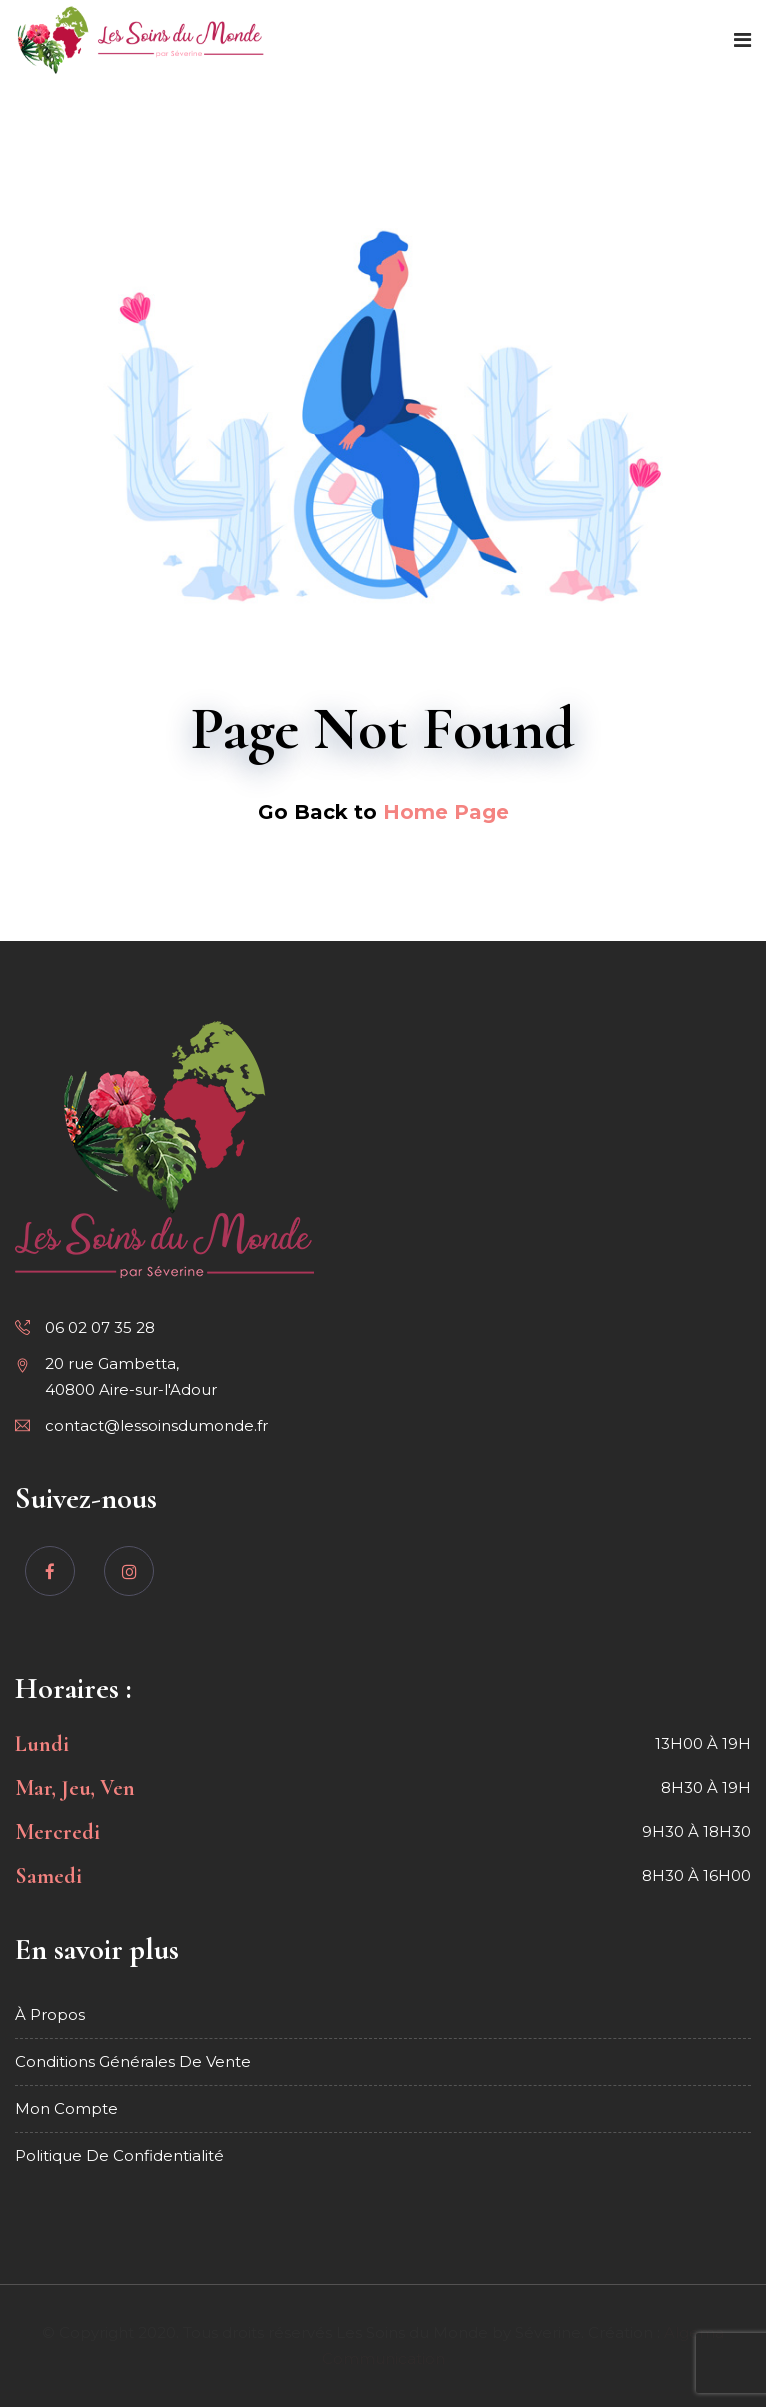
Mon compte (66, 2108)
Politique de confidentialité (119, 2155)
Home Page (446, 812)
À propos (50, 2014)
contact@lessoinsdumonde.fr (156, 1425)
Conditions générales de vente (133, 2061)
